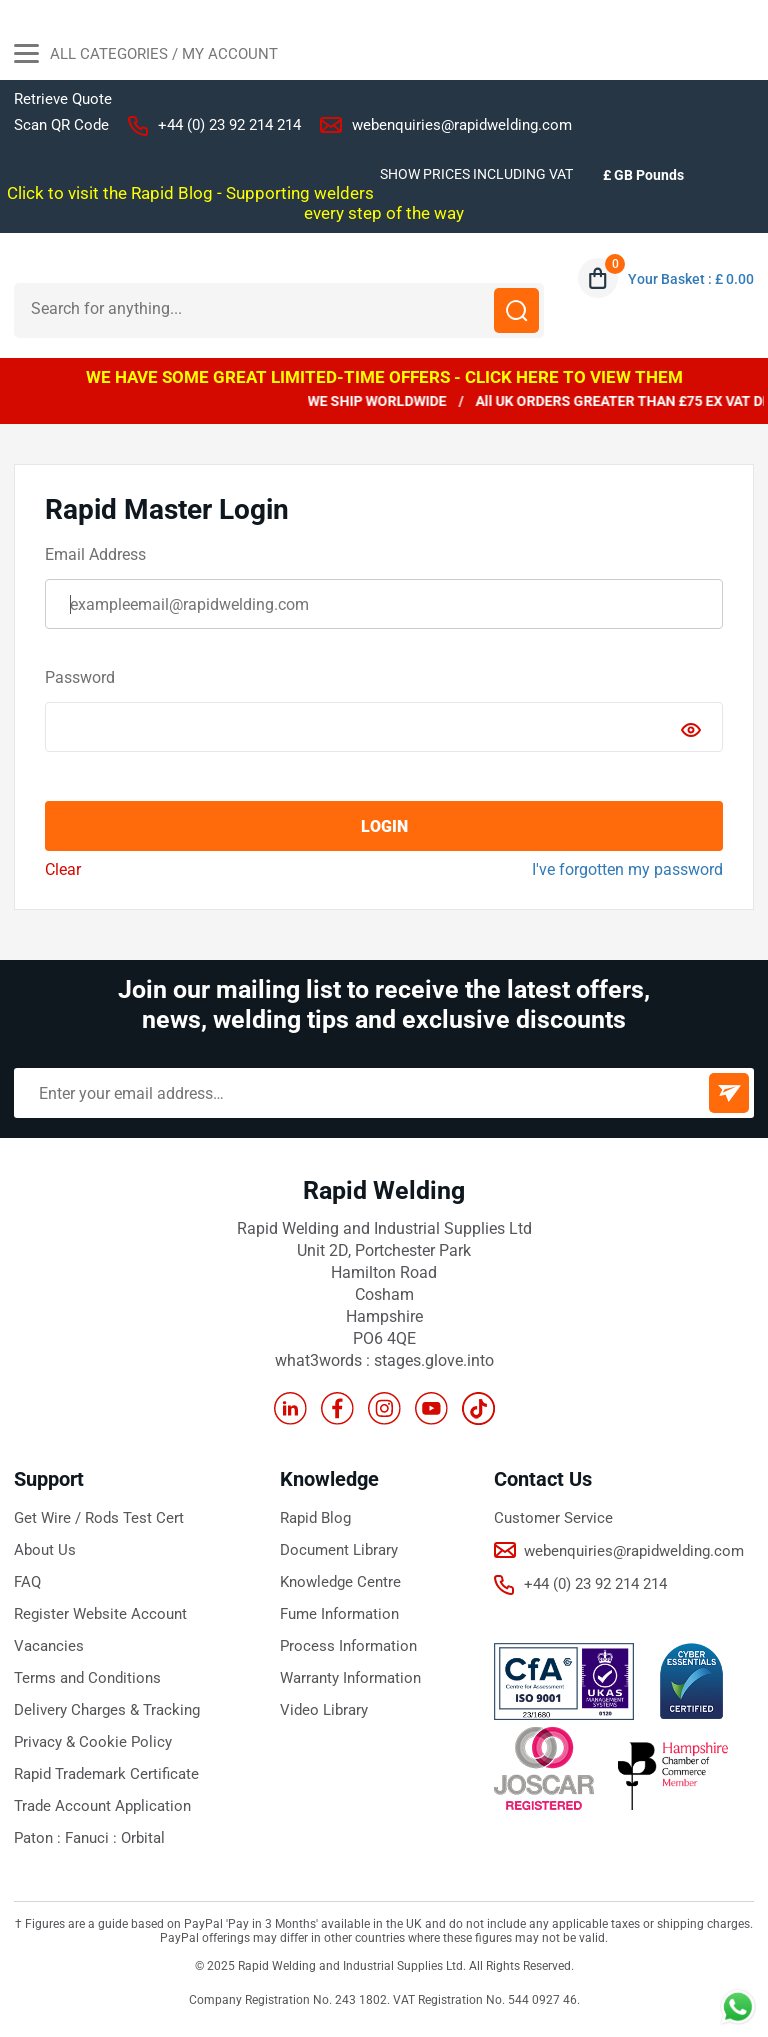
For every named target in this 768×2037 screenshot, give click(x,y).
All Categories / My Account (146, 56)
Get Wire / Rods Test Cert (99, 1518)
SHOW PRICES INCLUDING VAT (476, 174)
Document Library (339, 1550)
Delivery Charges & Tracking (107, 1710)
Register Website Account (100, 1614)
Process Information (348, 1646)
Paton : (39, 1838)
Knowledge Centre (340, 1582)
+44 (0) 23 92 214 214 (229, 125)
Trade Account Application (102, 1806)
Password (80, 677)
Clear (63, 869)
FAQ (27, 1582)
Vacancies (49, 1646)
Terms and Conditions (87, 1678)
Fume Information (339, 1614)
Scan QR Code (61, 125)
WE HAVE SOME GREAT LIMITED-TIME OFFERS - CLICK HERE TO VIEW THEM (384, 377)
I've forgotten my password (627, 869)
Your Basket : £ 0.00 (691, 279)
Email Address (95, 554)
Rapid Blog (315, 1518)
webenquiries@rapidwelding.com (462, 125)
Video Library (324, 1710)
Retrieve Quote (63, 99)
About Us (45, 1550)
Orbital (143, 1838)
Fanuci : (93, 1838)
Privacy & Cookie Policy (93, 1742)
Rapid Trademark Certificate (106, 1774)
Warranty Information (350, 1678)
